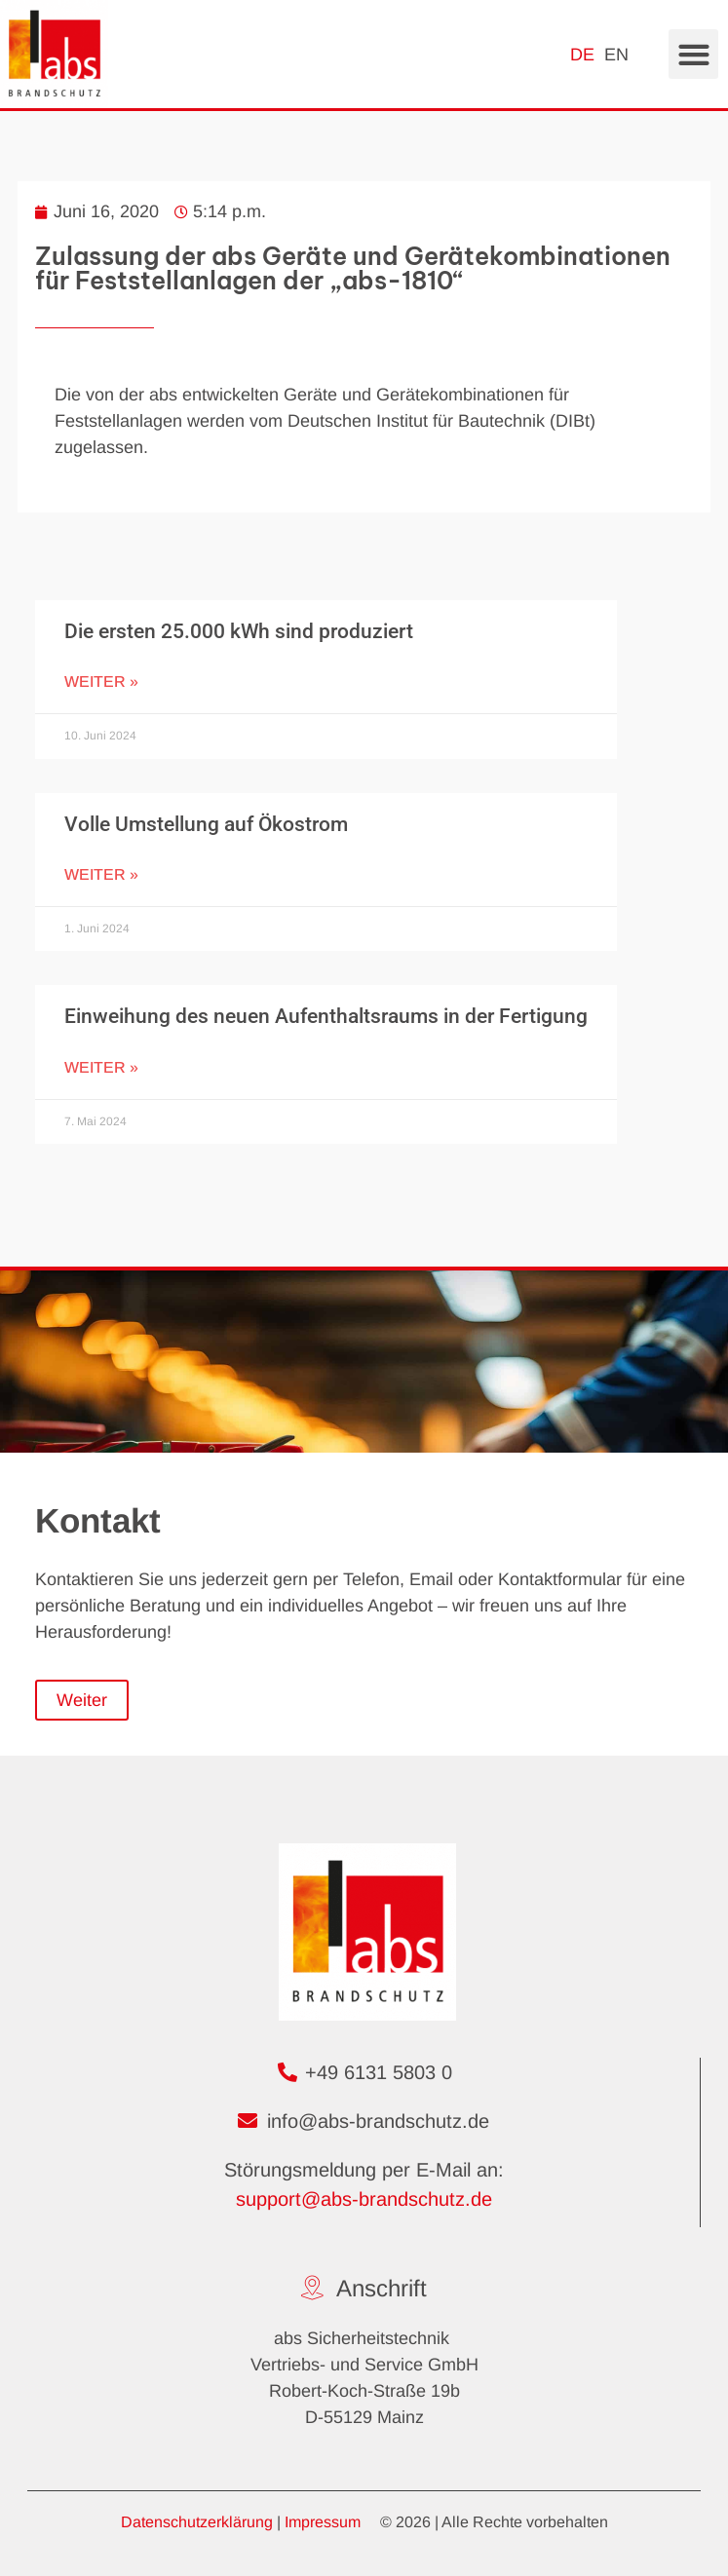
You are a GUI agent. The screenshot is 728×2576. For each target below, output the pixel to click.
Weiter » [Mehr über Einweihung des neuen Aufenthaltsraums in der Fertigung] (101, 1067)
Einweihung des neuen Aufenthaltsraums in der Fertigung (326, 1016)
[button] (693, 54)
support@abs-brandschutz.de (364, 2199)
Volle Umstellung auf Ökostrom (206, 824)
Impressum (323, 2522)
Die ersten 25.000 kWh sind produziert (238, 631)
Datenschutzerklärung (197, 2522)
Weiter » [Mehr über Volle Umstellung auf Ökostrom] (101, 874)
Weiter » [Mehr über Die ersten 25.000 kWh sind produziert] (101, 681)
